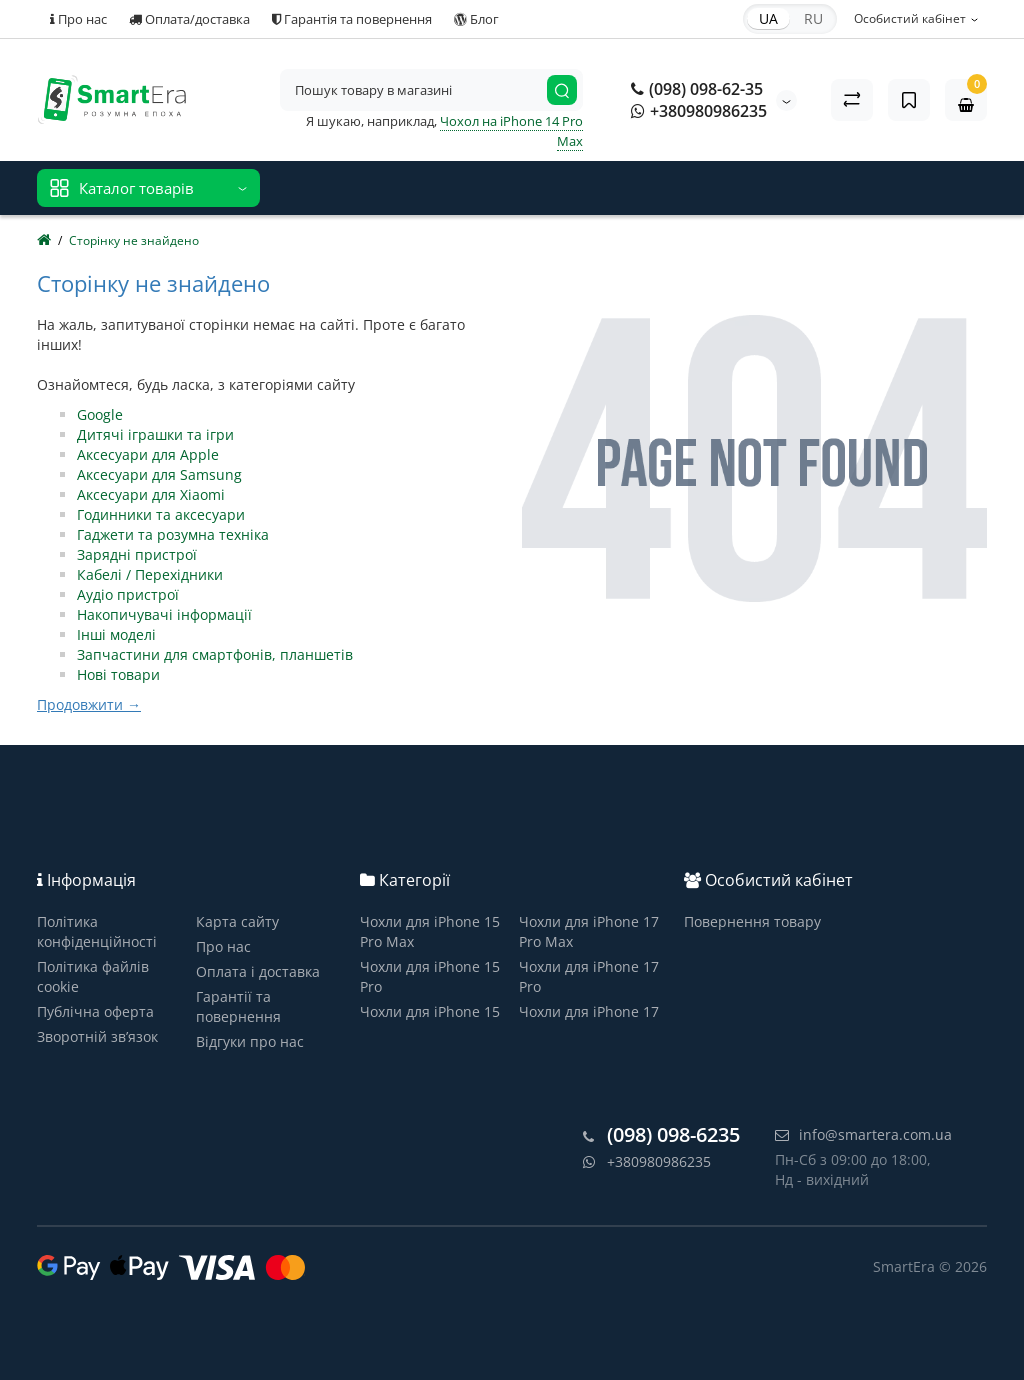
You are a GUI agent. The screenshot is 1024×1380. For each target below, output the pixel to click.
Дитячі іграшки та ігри (155, 434)
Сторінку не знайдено (134, 240)
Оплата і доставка (258, 971)
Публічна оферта (95, 1011)
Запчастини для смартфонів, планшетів (215, 654)
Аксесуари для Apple (148, 454)
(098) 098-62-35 (697, 89)
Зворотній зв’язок (97, 1036)
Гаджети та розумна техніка (173, 534)
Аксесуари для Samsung (159, 474)
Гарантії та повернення (238, 1006)
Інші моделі (116, 634)
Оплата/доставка (189, 19)
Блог (476, 19)
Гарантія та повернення (352, 19)
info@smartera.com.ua (863, 1134)
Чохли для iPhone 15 (430, 1011)
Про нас (78, 19)
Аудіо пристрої (128, 594)
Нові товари (118, 674)
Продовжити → (89, 704)
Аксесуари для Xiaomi (151, 494)
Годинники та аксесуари (161, 514)
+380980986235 (699, 111)
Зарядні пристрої (137, 554)
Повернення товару (752, 921)
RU (813, 18)
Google (100, 414)
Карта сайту (237, 921)
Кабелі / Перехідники (150, 574)
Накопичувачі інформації (164, 614)
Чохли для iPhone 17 (589, 1011)
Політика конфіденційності (97, 931)
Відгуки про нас (250, 1041)
